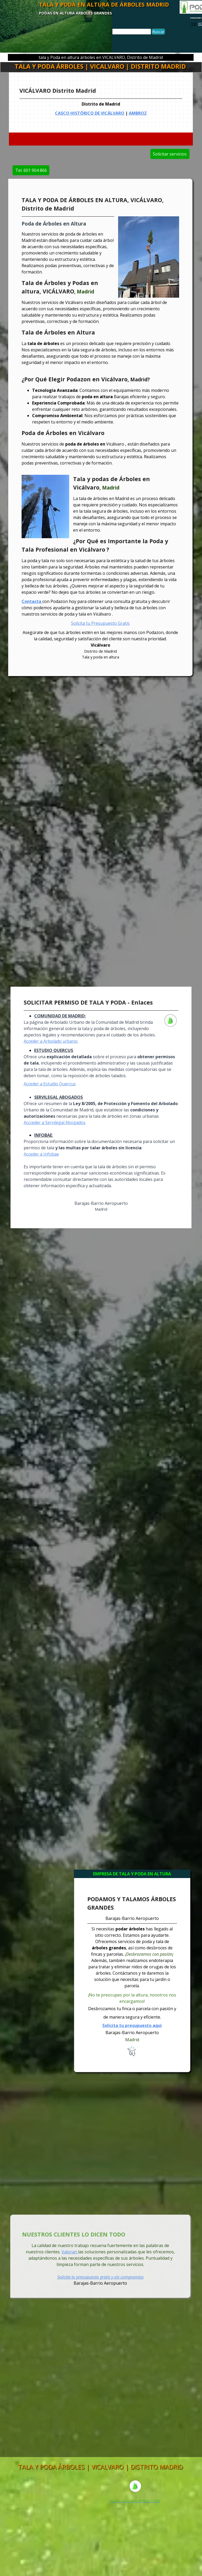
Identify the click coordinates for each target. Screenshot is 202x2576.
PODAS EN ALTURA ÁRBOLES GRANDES (75, 13)
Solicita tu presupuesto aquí (132, 2025)
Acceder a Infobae (41, 1154)
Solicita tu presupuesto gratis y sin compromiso (100, 2277)
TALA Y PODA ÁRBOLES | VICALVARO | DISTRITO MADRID (100, 66)
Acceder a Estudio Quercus (50, 1084)
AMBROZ (132, 112)
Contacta (32, 601)
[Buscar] (131, 31)
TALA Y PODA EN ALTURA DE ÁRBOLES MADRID (104, 4)
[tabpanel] (101, 105)
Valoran (70, 2252)
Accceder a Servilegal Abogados (54, 1122)
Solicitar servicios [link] (128, 154)
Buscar (158, 31)
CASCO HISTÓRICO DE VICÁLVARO (91, 112)
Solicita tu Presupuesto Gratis (100, 623)
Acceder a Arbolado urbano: (51, 1041)
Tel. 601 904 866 (73, 170)
